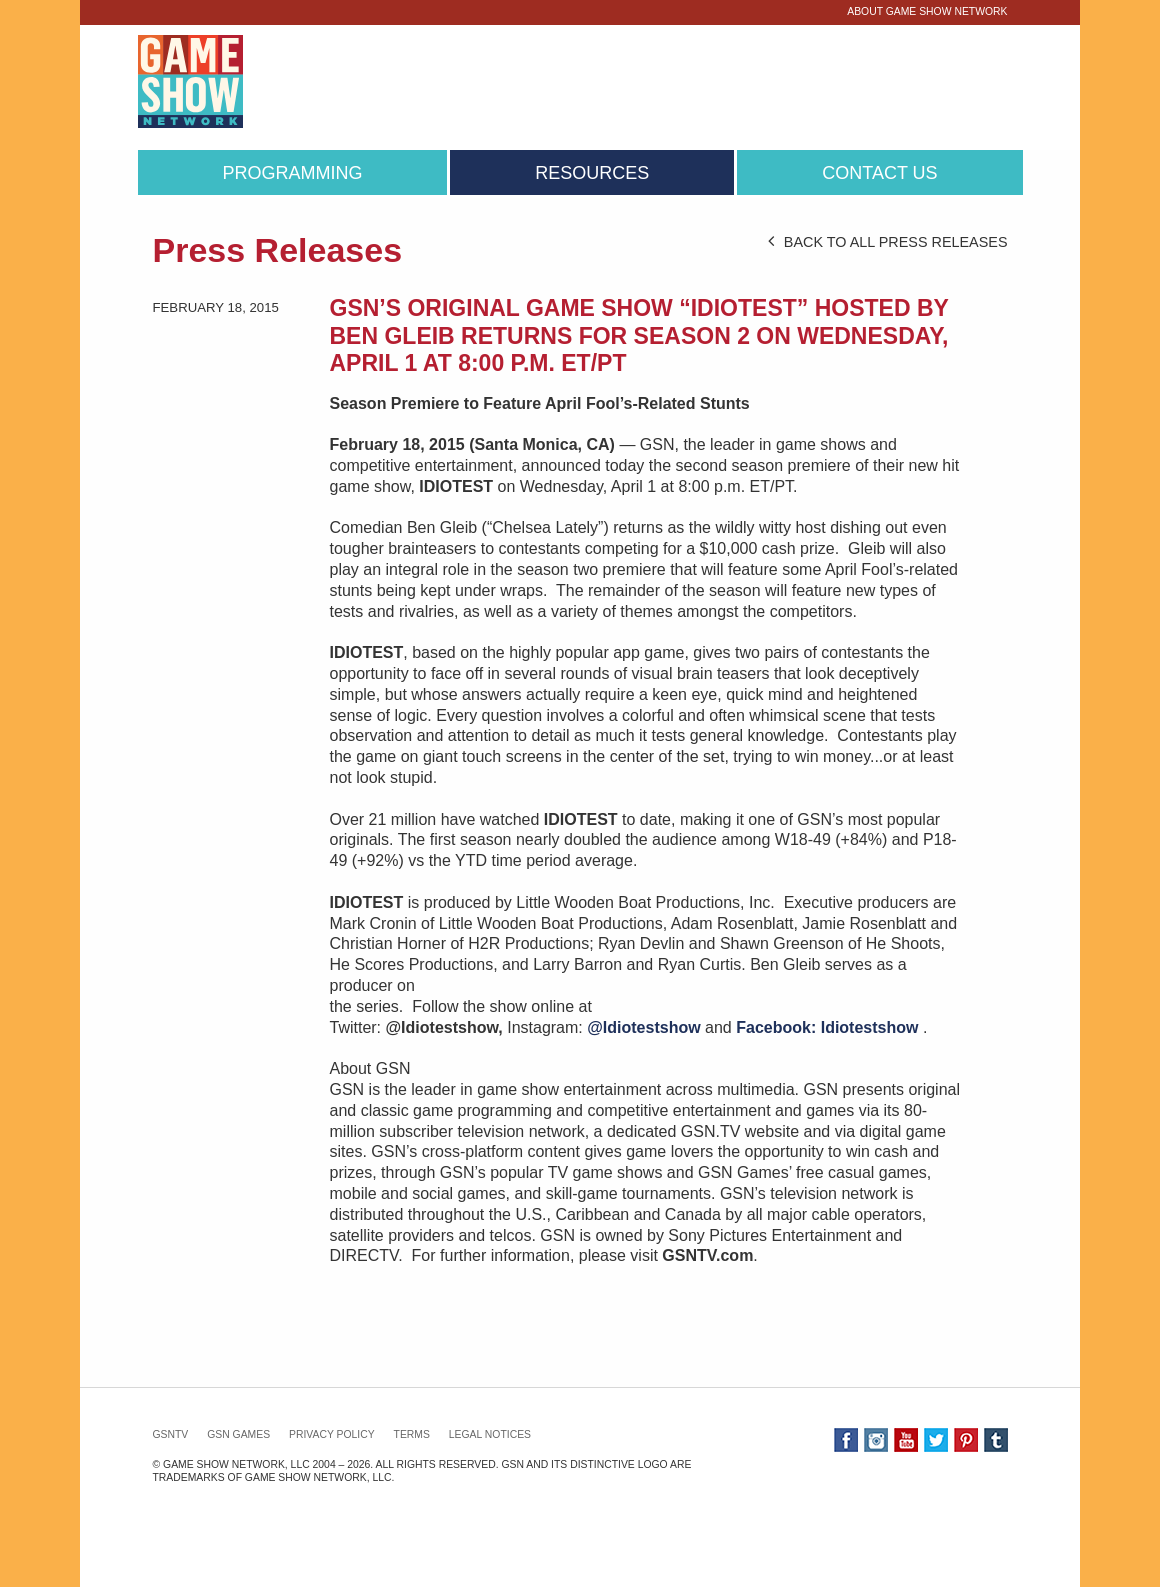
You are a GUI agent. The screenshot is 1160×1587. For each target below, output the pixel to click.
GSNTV (171, 1434)
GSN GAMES (238, 1434)
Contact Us (879, 173)
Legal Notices (490, 1434)
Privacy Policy (332, 1434)
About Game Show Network (927, 11)
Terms (412, 1434)
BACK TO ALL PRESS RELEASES (887, 242)
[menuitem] (293, 174)
